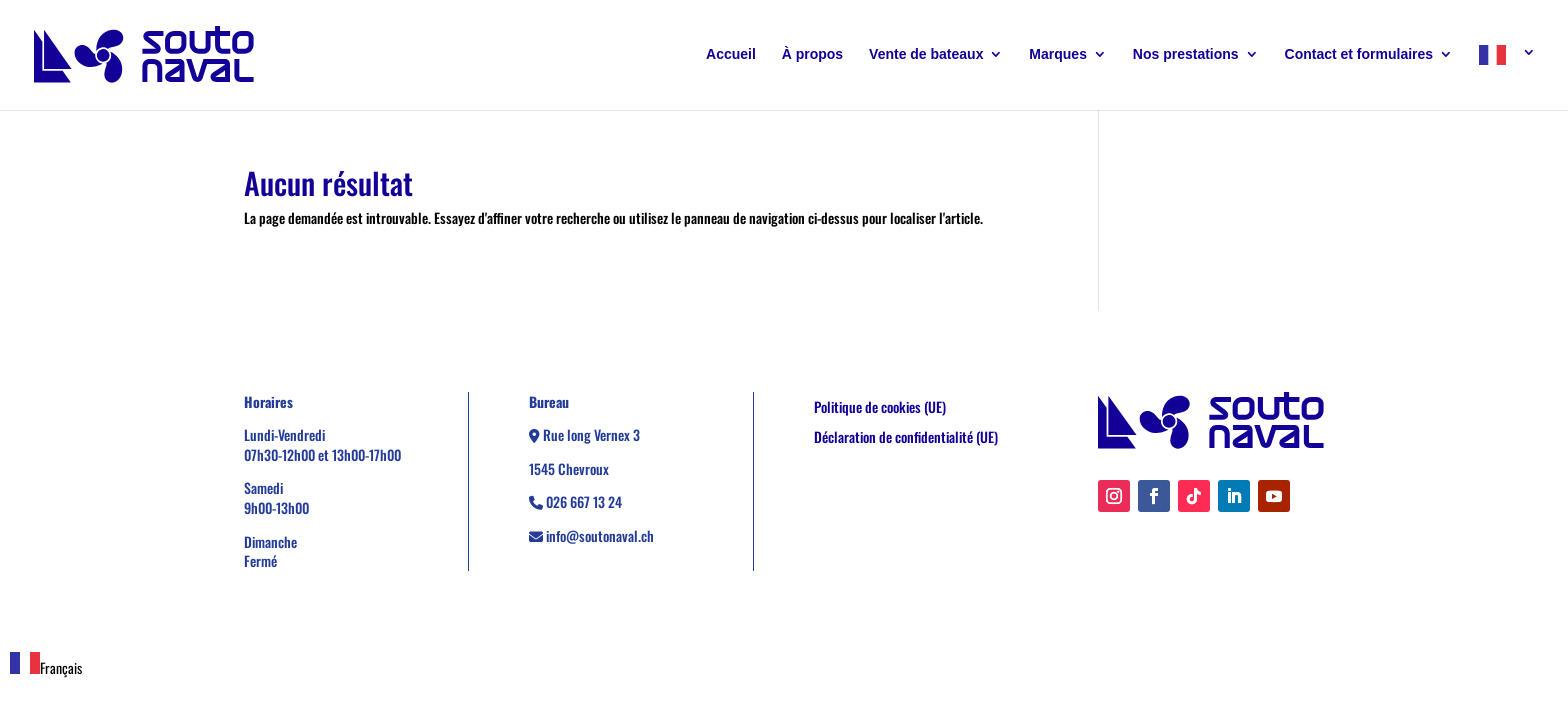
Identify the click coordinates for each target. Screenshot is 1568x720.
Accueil (731, 54)
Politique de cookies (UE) (880, 408)
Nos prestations (1186, 54)
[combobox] (46, 665)
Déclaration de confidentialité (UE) (906, 438)
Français (46, 667)
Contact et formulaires (1359, 54)
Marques (1058, 54)
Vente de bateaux (926, 54)
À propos (812, 54)
